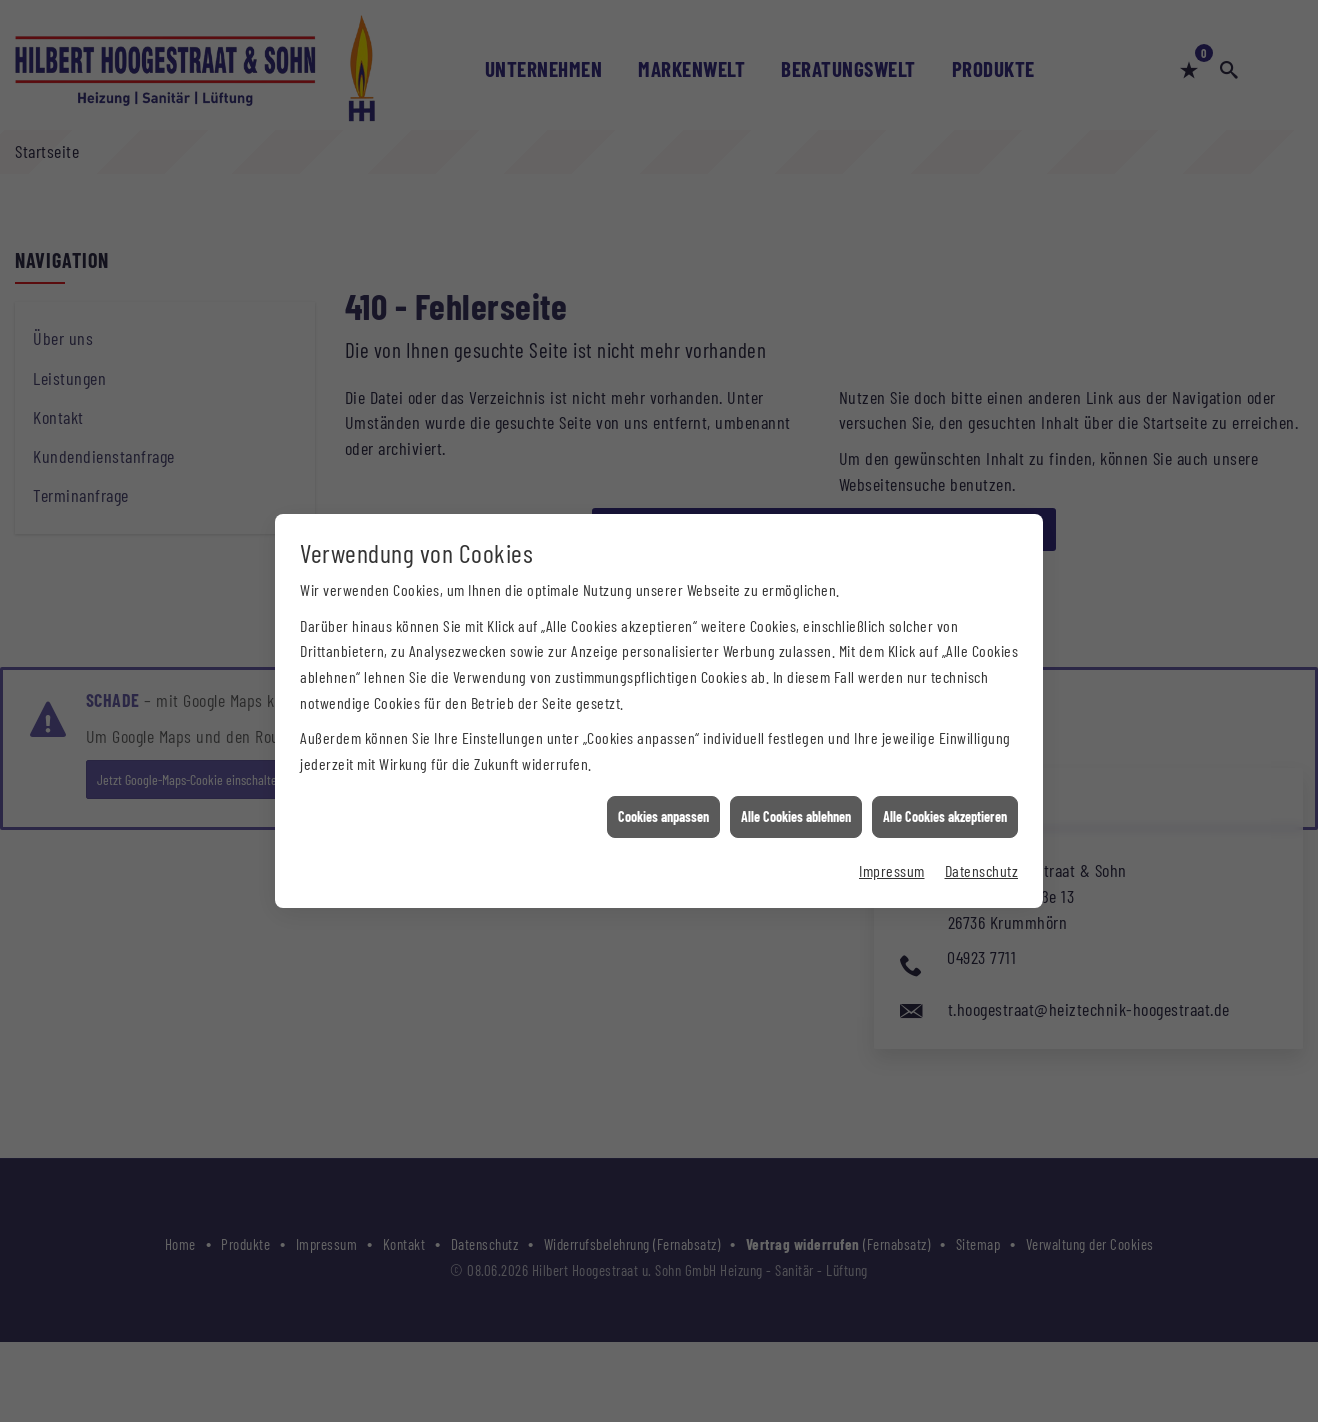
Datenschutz (982, 856)
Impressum (892, 856)
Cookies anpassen (663, 803)
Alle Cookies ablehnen (796, 803)
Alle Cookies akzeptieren (945, 803)
